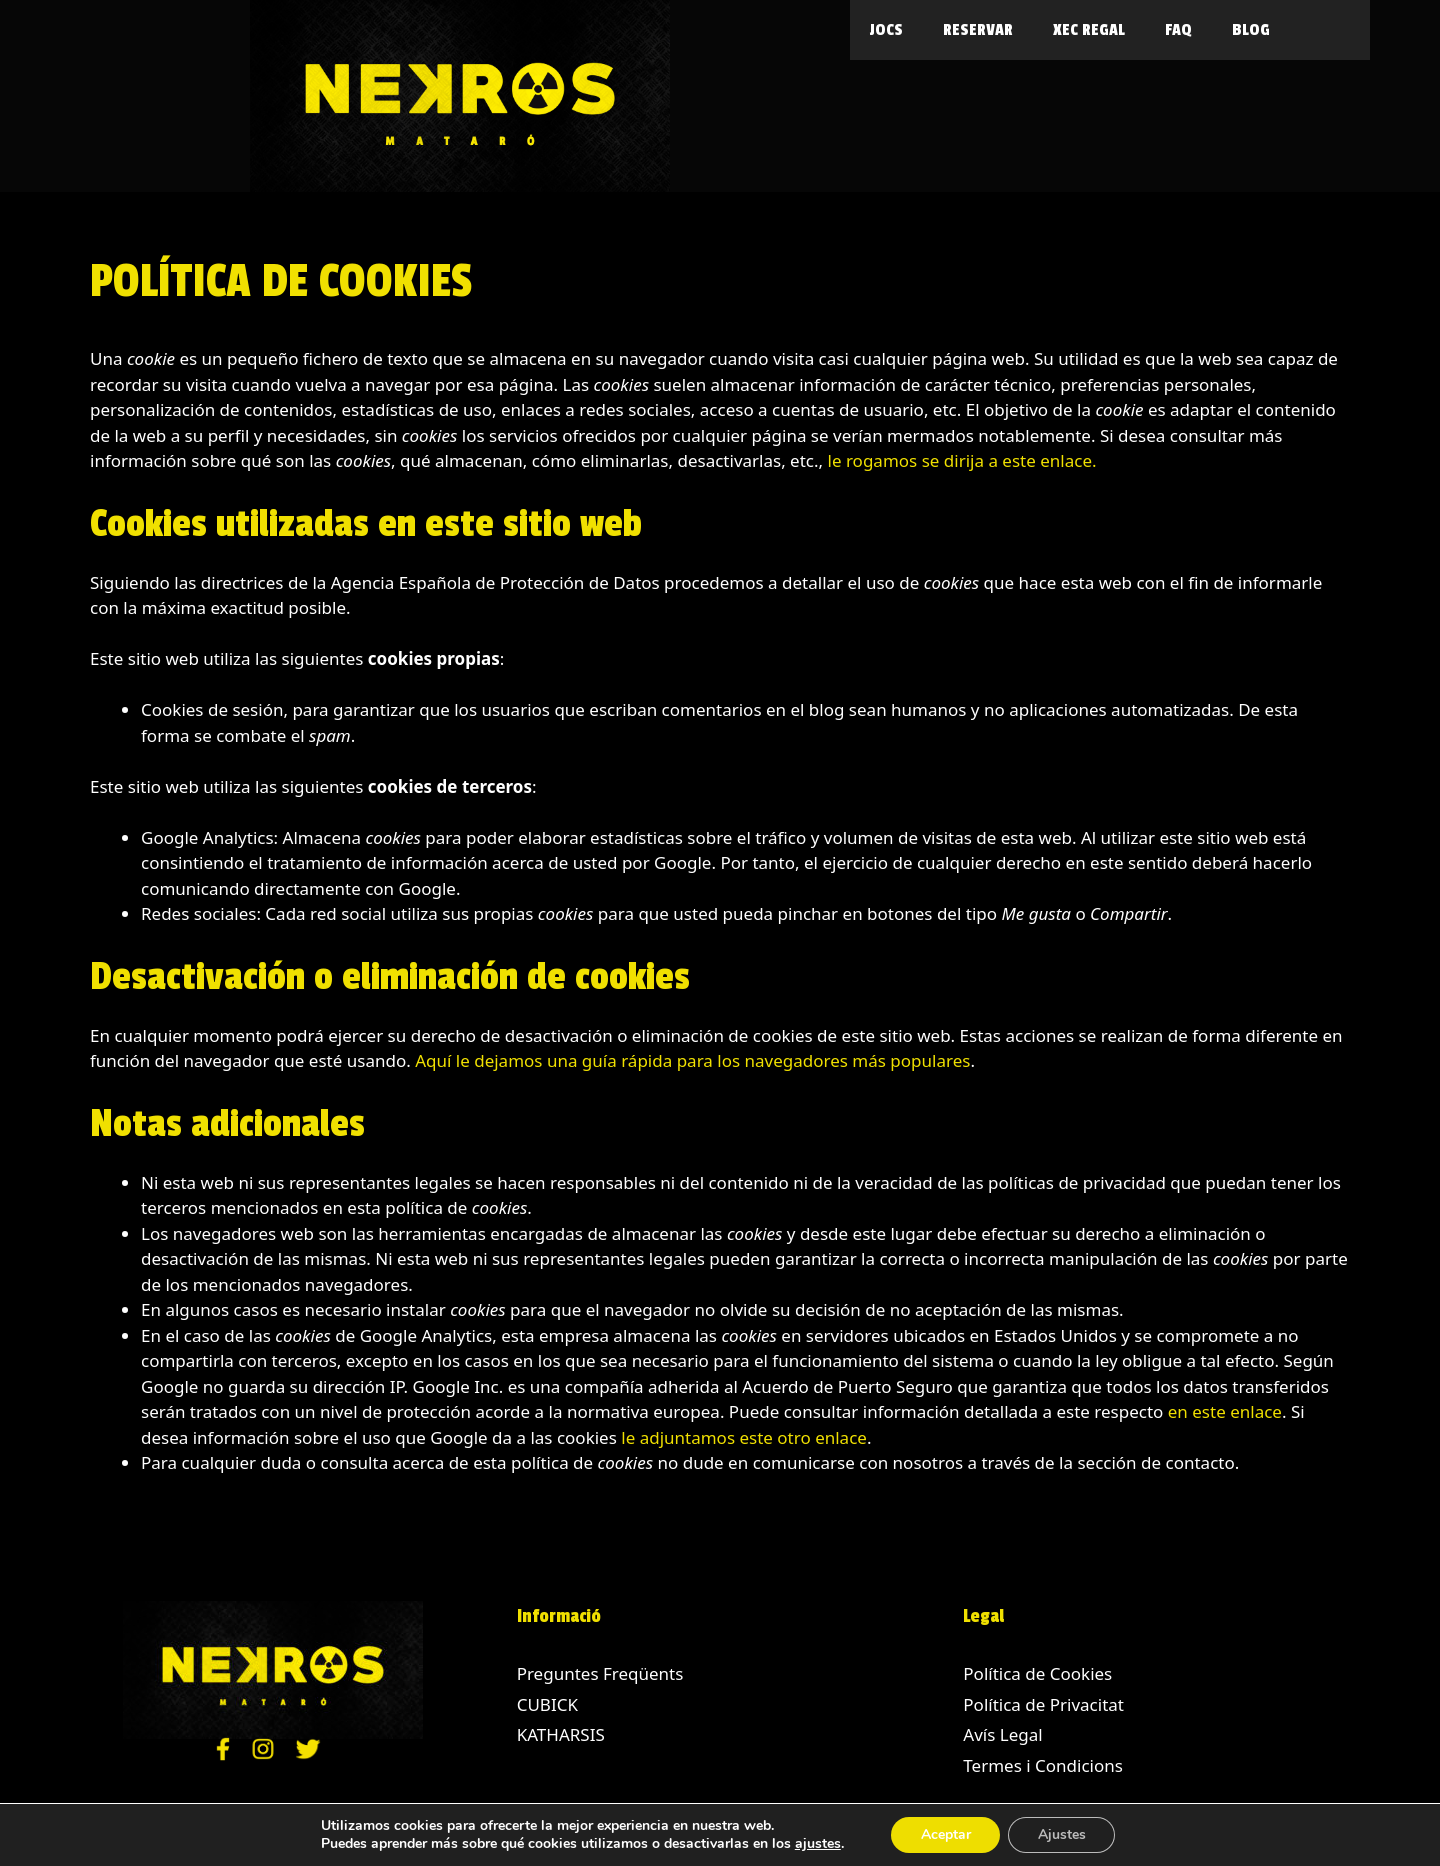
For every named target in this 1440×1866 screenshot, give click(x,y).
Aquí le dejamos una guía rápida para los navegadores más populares (692, 1060)
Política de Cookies (1037, 1673)
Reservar (978, 30)
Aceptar (945, 1834)
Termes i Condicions (1043, 1765)
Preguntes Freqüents (600, 1673)
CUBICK (547, 1704)
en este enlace (1225, 1411)
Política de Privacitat (1043, 1704)
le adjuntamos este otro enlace (744, 1437)
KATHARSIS (561, 1734)
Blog (1251, 30)
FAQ (1178, 30)
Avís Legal (1002, 1734)
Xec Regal (1089, 30)
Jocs (886, 30)
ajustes (817, 1844)
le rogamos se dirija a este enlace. (962, 460)
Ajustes (1062, 1834)
